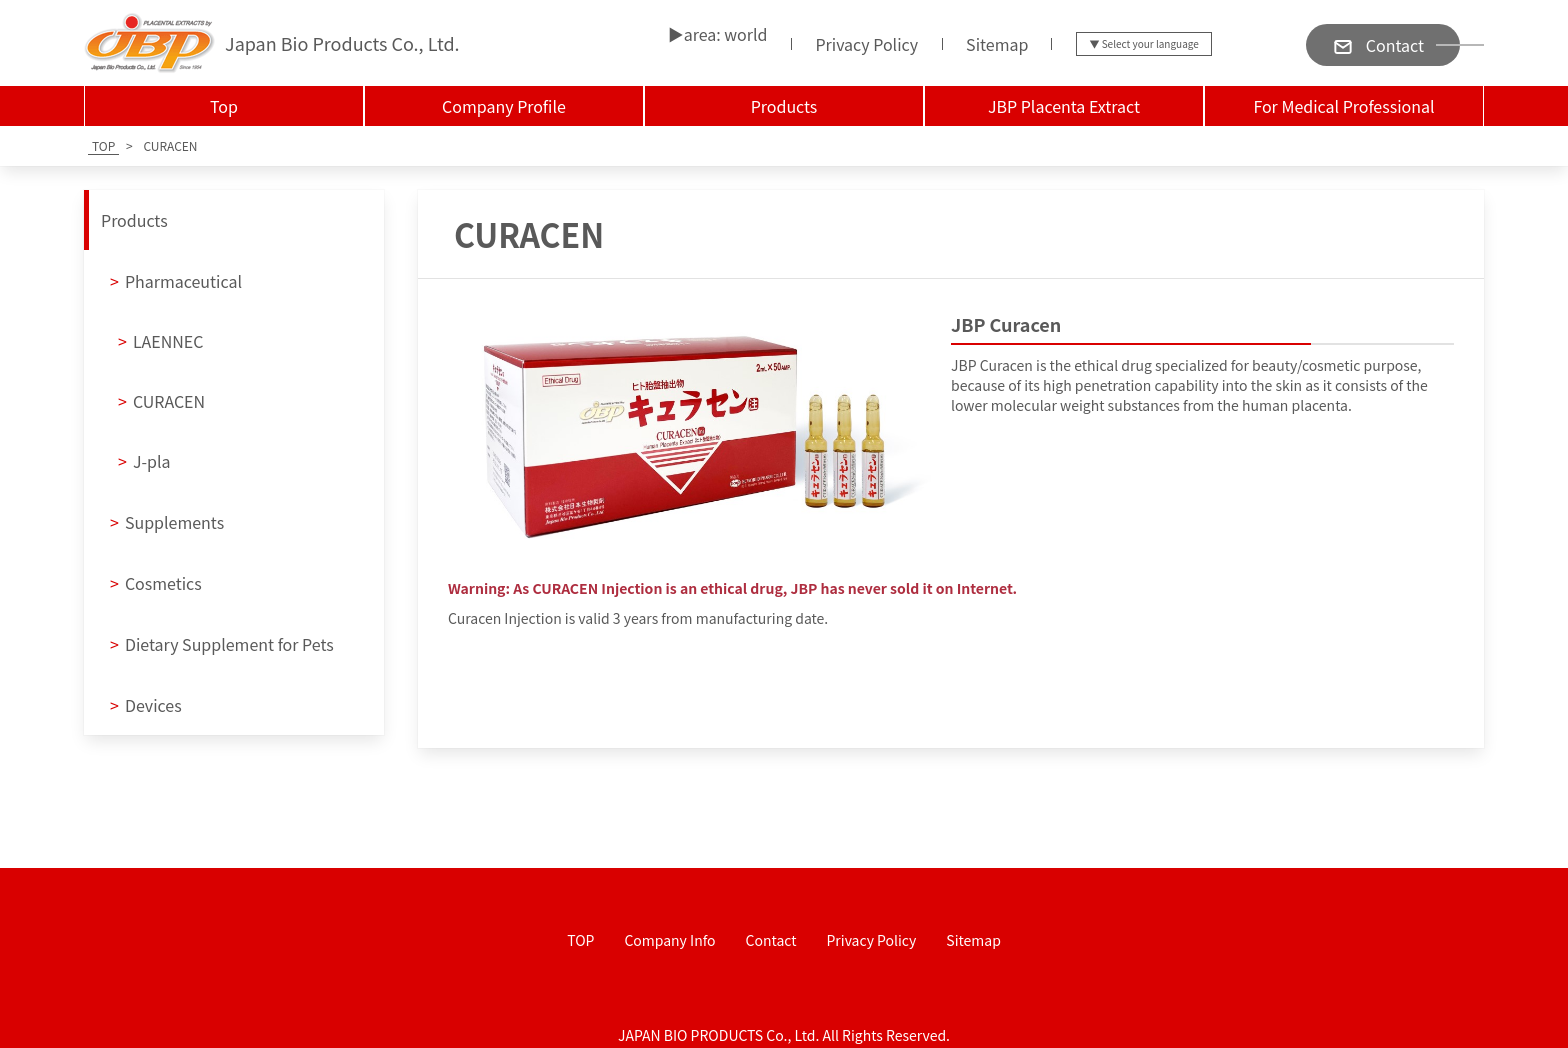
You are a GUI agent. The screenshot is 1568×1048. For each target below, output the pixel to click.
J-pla (144, 461)
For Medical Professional (1343, 106)
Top (224, 106)
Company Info (669, 940)
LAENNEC (161, 341)
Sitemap (997, 44)
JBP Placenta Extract (1064, 106)
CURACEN (161, 401)
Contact (771, 940)
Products (784, 106)
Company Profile (504, 106)
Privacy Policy (866, 44)
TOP (580, 940)
